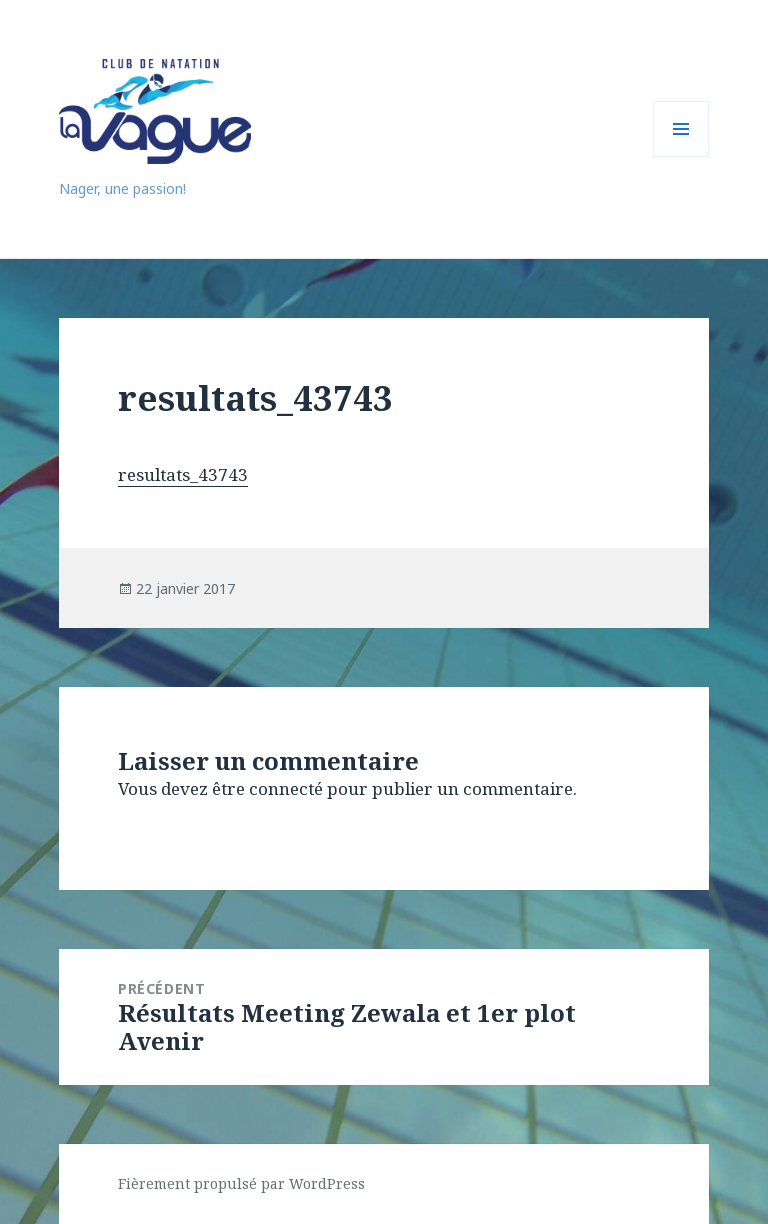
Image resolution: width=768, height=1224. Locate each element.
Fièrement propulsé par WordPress (241, 1183)
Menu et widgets (681, 156)
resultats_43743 (183, 474)
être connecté (267, 788)
